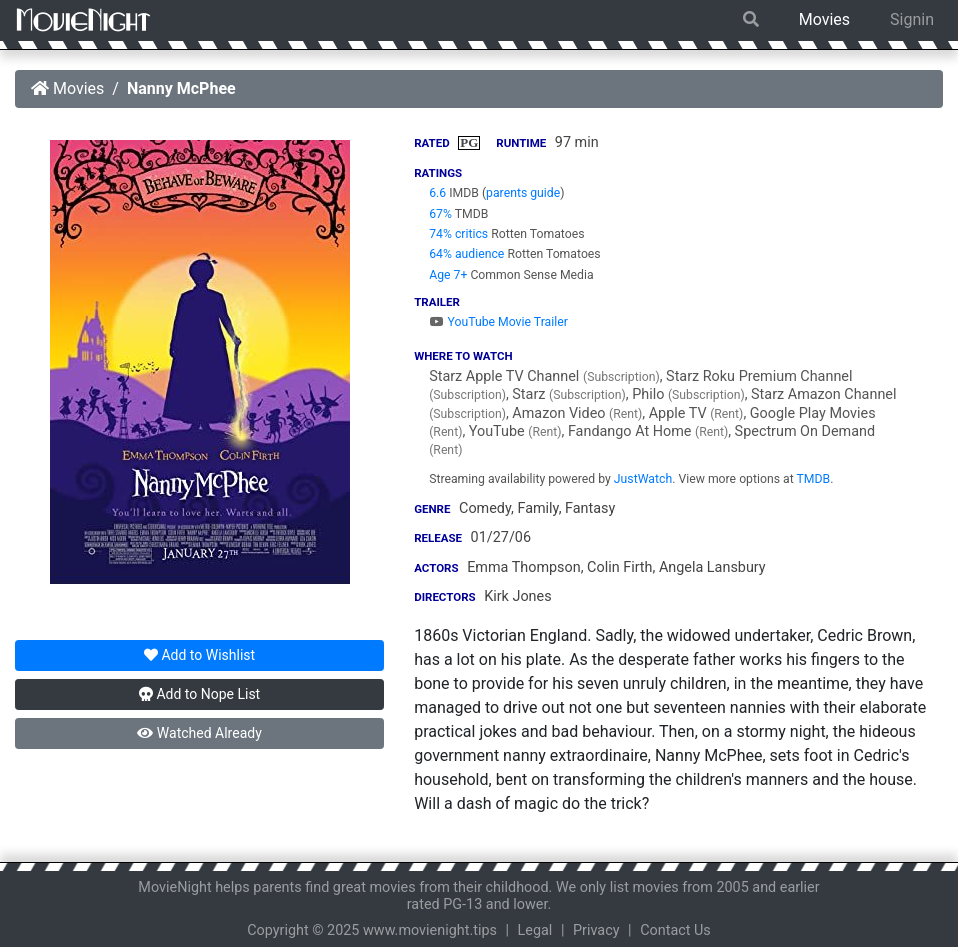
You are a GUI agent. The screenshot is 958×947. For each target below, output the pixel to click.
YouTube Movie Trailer (498, 322)
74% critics (458, 234)
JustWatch (643, 479)
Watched (199, 733)
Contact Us (675, 930)
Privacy (596, 930)
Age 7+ (448, 275)
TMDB (814, 479)
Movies (824, 19)
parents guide (523, 193)
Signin (912, 19)
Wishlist (199, 655)
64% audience (466, 254)
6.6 (437, 193)
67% (440, 214)
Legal (535, 930)
